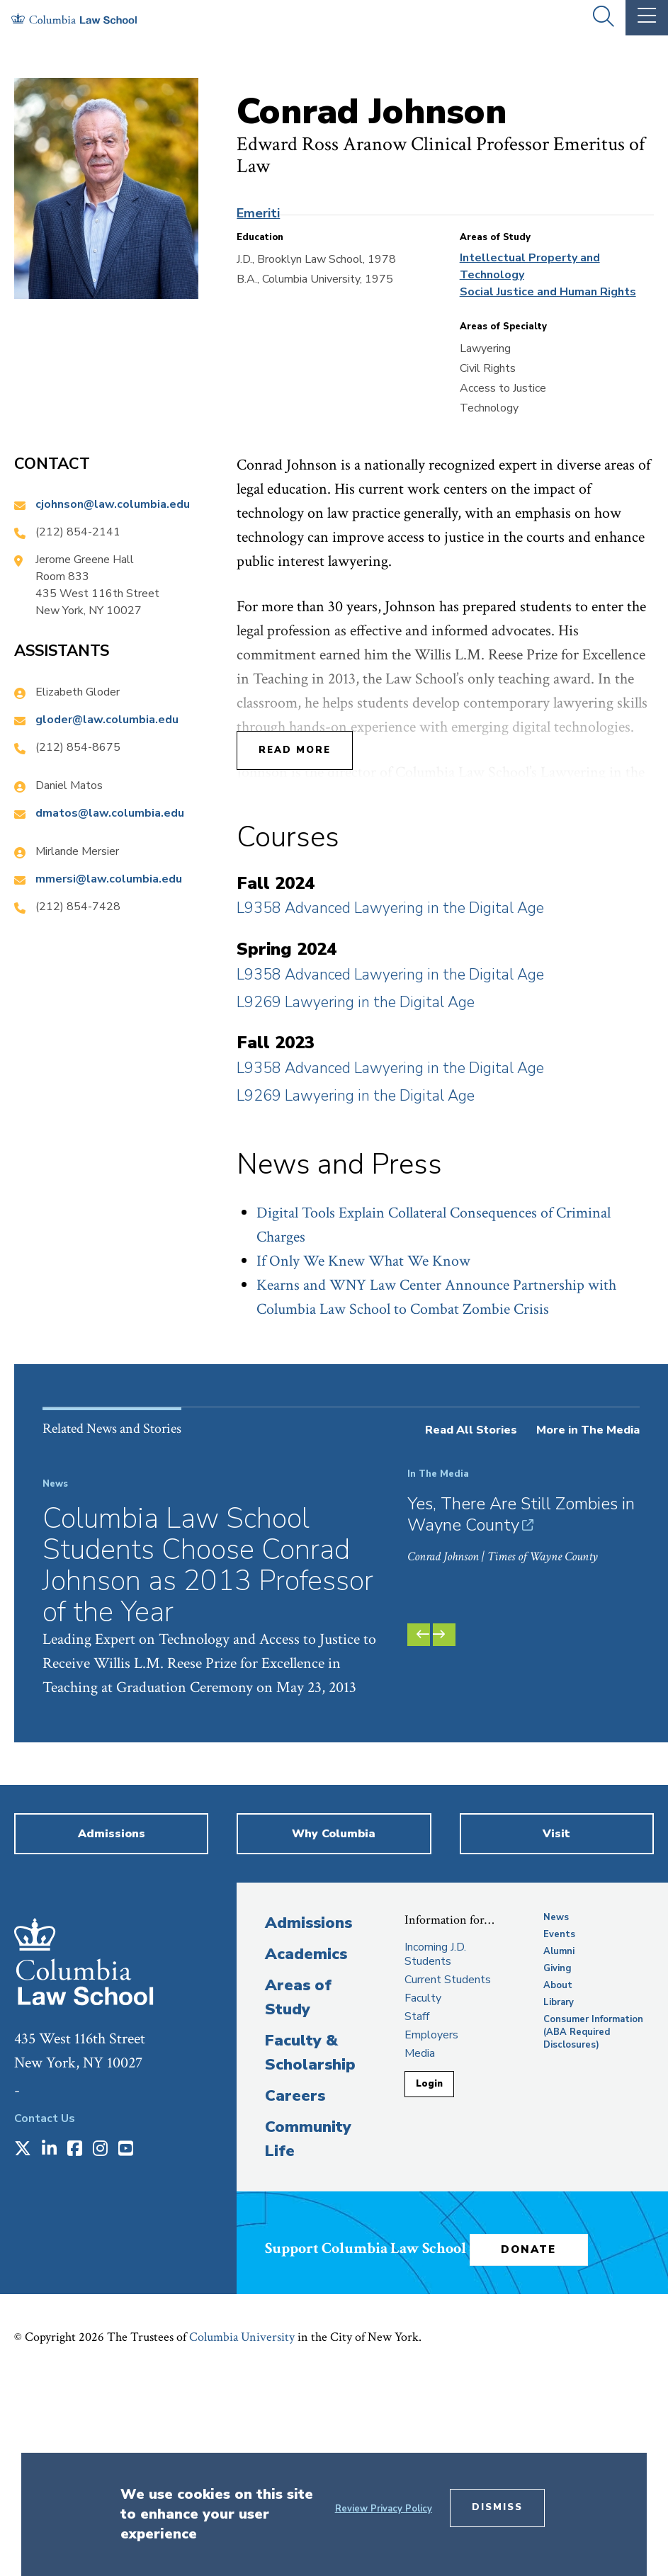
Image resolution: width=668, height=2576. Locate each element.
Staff (416, 2212)
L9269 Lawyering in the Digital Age (356, 1002)
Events (559, 2129)
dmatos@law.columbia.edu (109, 813)
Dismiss (497, 2507)
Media (419, 2249)
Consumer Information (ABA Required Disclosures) (593, 2227)
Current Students (447, 2175)
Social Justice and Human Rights (548, 292)
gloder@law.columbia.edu (107, 719)
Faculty (422, 2193)
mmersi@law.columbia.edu (108, 879)
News (556, 2112)
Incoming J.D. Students (435, 2149)
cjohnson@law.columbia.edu (112, 504)
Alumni (558, 2146)
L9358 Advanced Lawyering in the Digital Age (390, 908)
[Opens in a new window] (22, 2345)
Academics (306, 2149)
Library (558, 2197)
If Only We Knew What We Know (363, 1261)
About (557, 2180)
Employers (431, 2230)
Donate (533, 2445)
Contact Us (44, 2314)
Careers (295, 2291)
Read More (295, 750)
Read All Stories (471, 1430)
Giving (557, 2163)
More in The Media (588, 1430)
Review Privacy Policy (383, 2508)
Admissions (308, 2118)
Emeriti (258, 213)
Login (429, 2279)
